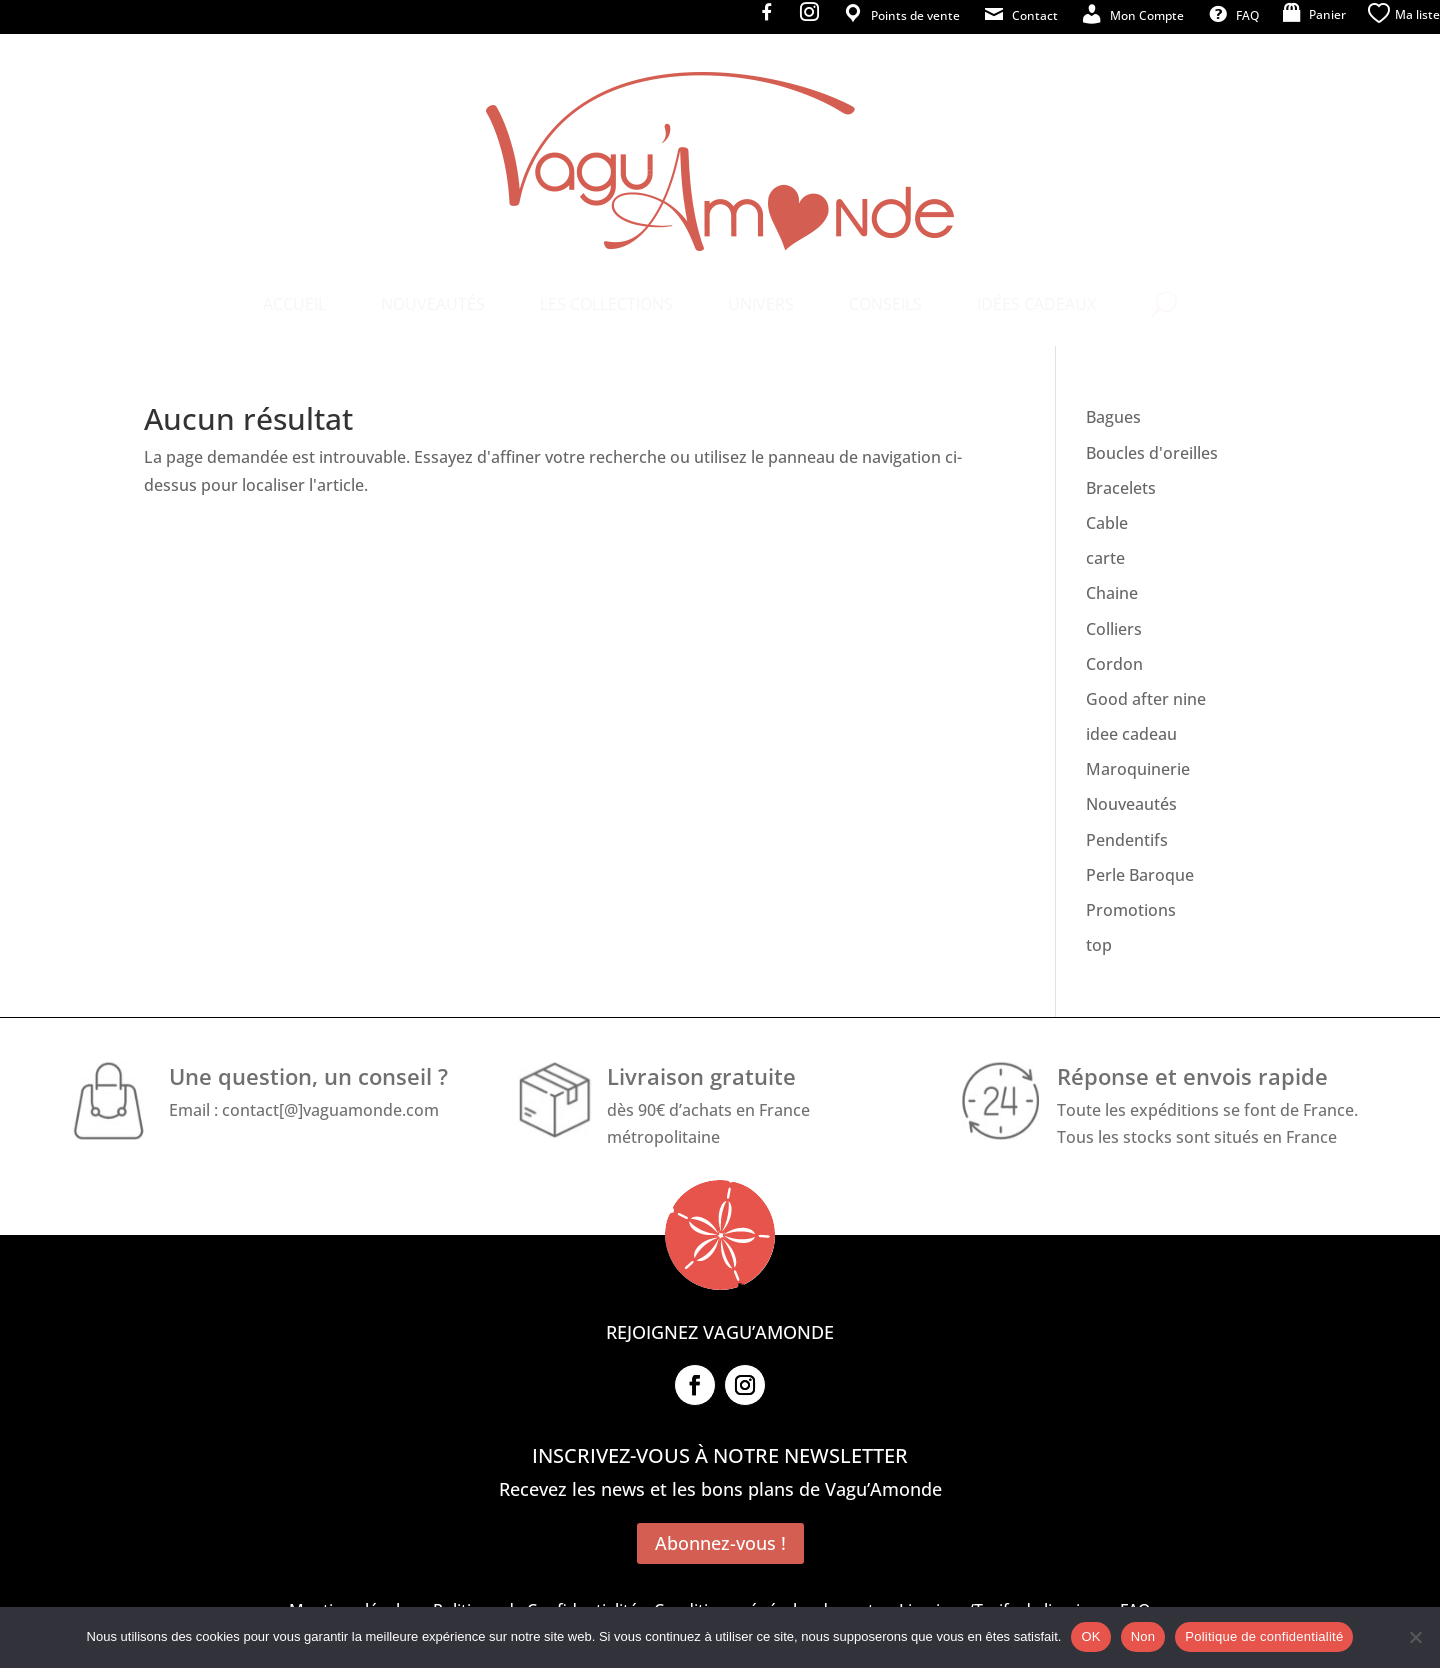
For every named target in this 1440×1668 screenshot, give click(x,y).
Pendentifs (1127, 840)
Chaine (1112, 593)
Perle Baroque (1140, 875)
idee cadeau (1131, 734)
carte (1105, 558)
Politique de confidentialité (1264, 1636)
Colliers (1114, 629)
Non (1143, 1636)
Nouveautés (1131, 804)
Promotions (1131, 910)
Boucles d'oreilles (1152, 453)
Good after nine (1146, 699)
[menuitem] (294, 304)
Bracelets (1121, 488)
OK (1090, 1636)
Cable (1107, 523)
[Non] (1415, 1637)
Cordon (1114, 664)
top (1099, 945)
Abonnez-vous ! (720, 1543)
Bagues (1113, 417)
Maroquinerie (1138, 769)
